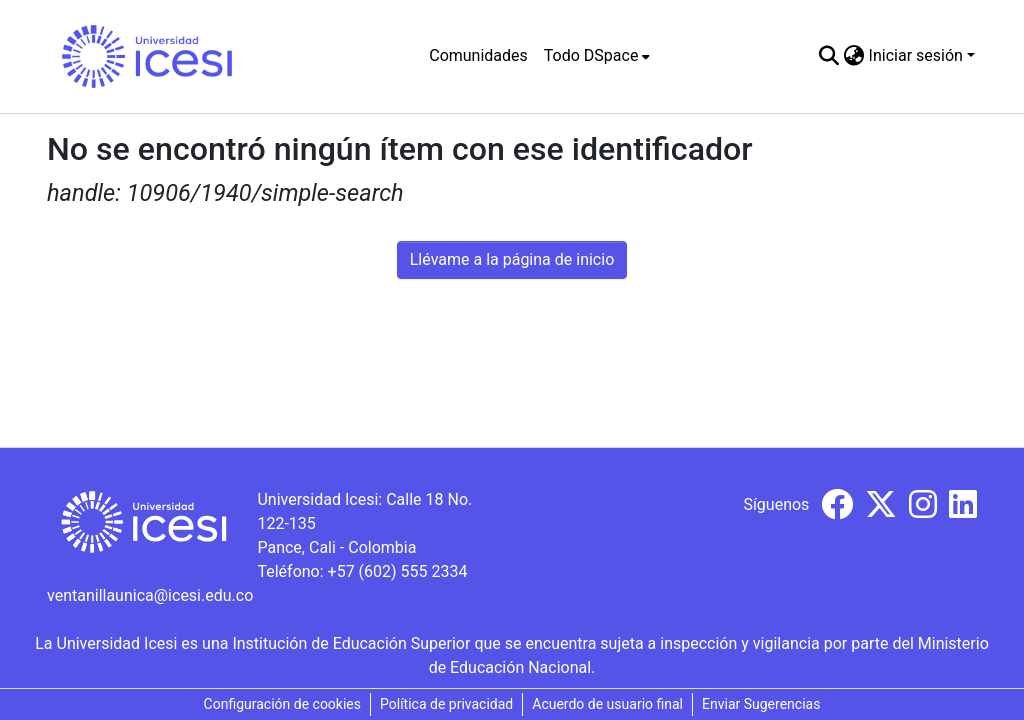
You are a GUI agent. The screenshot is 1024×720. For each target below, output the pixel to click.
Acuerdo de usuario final (607, 704)
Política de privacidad (446, 704)
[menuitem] (597, 56)
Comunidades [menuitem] (478, 55)
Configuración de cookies (282, 704)
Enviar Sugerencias (761, 704)
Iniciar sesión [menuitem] (916, 55)
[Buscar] (829, 56)
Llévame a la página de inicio (512, 259)
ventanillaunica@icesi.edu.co (150, 595)
